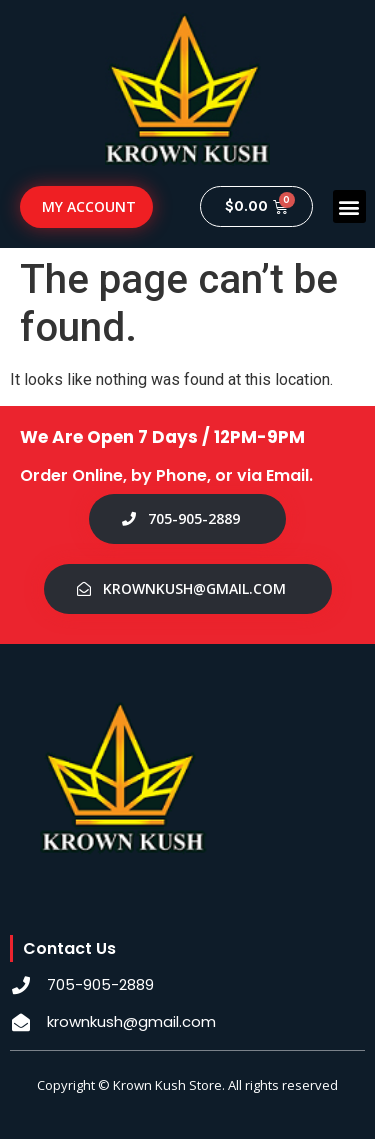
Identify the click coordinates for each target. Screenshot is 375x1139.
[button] (349, 206)
